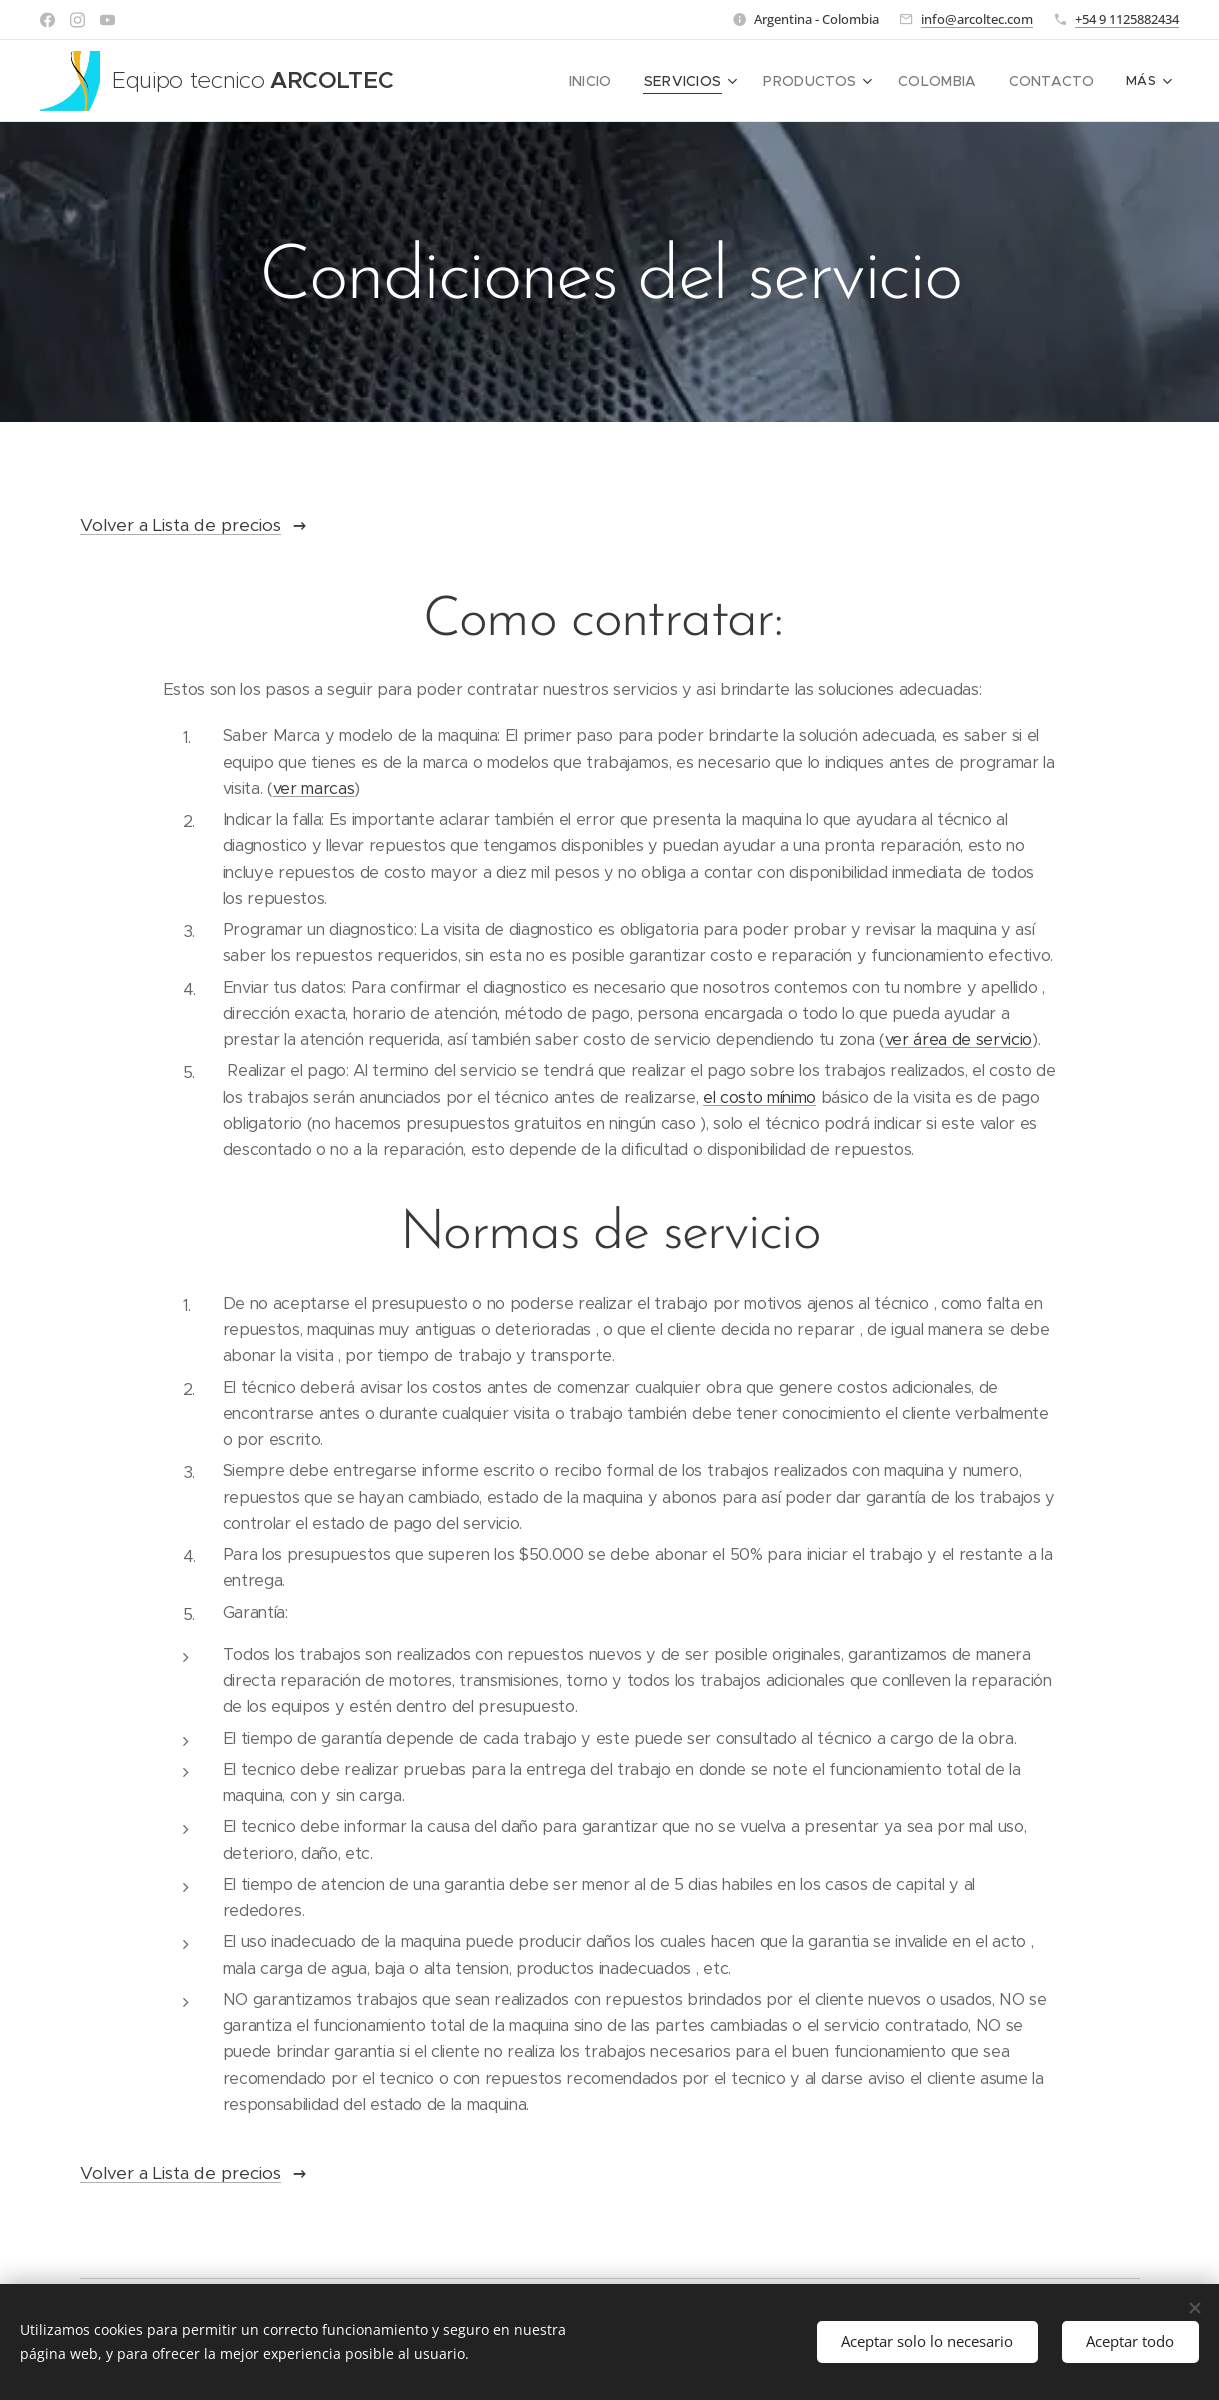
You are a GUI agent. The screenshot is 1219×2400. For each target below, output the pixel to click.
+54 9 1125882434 (1127, 19)
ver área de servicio (957, 1039)
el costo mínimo (758, 1097)
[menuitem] (580, 81)
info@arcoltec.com (977, 19)
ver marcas (313, 788)
